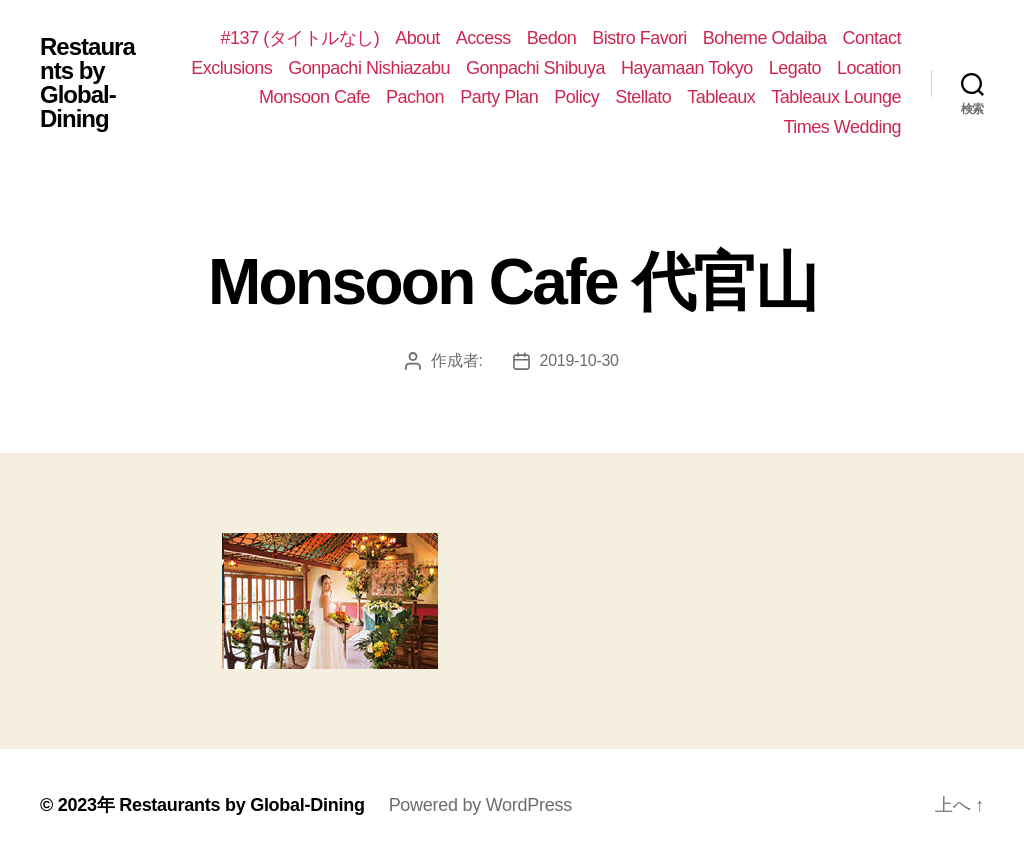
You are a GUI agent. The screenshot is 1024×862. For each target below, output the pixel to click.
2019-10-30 (579, 360)
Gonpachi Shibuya (535, 68)
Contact (871, 38)
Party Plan (499, 97)
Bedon (552, 38)
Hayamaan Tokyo (687, 68)
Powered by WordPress (480, 805)
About (417, 38)
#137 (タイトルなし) (300, 38)
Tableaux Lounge (836, 97)
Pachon (415, 97)
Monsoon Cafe (314, 97)
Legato (795, 68)
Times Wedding (842, 127)
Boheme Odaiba (765, 38)
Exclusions (231, 68)
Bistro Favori (639, 38)
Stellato (643, 97)
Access (483, 38)
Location (869, 68)
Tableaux (721, 97)
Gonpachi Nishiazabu (369, 68)
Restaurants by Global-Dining (87, 83)
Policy (576, 97)
